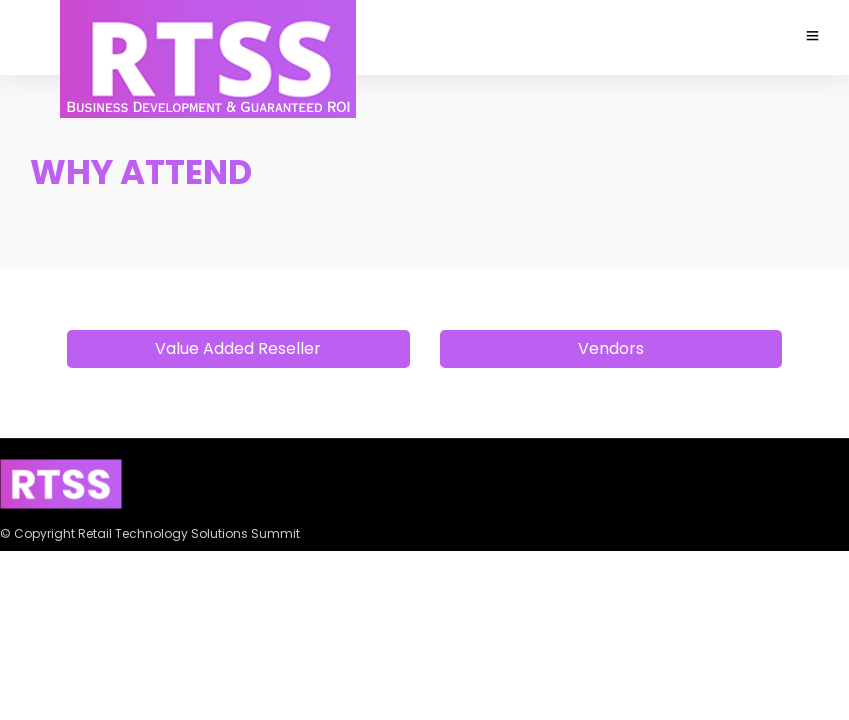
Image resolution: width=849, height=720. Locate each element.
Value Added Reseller (238, 348)
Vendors (611, 348)
